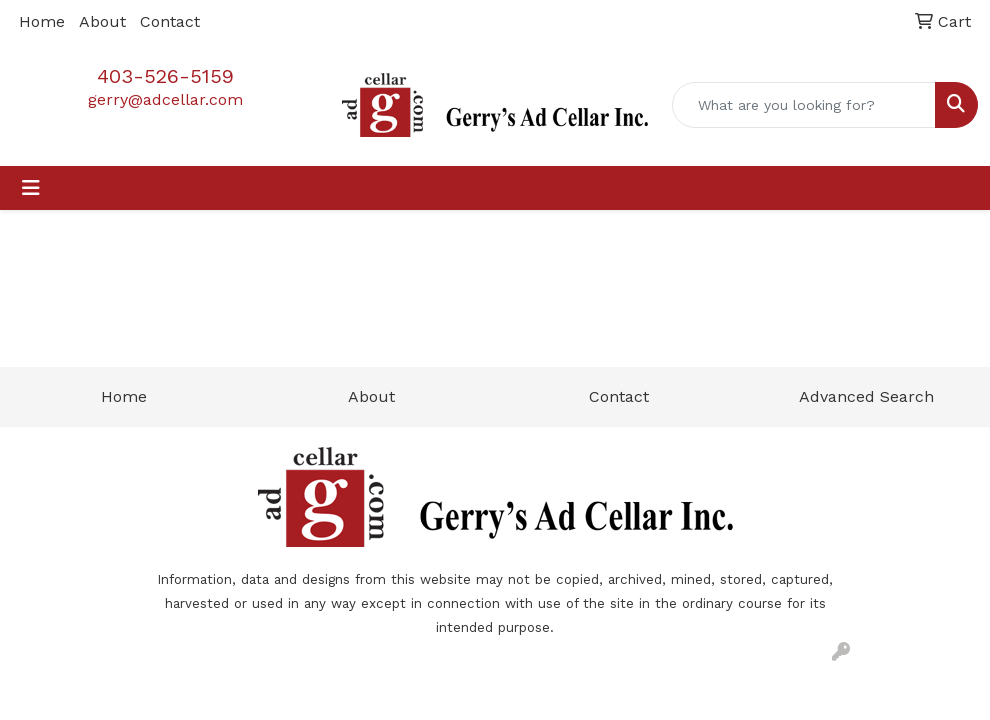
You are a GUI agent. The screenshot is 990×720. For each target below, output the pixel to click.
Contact (170, 21)
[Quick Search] (804, 105)
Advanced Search (866, 396)
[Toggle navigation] (31, 188)
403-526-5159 (165, 76)
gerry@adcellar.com (165, 99)
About (102, 21)
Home (42, 21)
